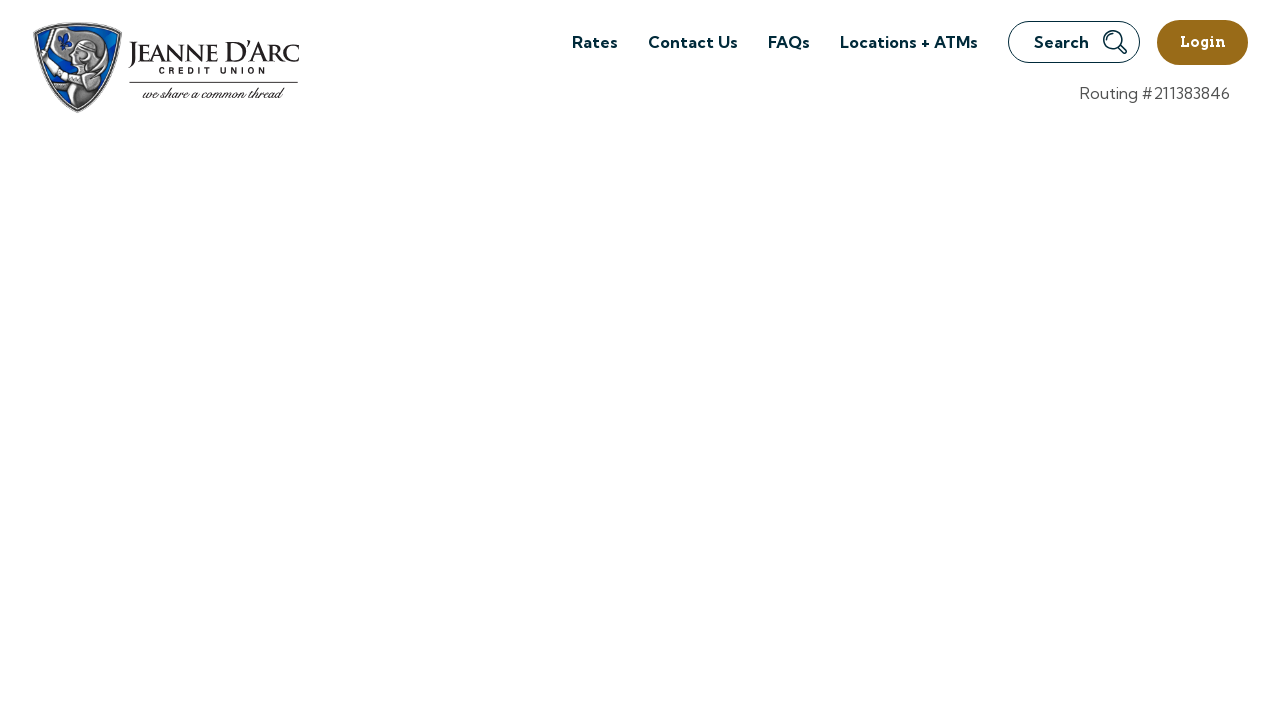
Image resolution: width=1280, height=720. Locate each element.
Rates (595, 42)
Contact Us (693, 42)
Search (1080, 42)
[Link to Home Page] (164, 70)
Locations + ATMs (909, 42)
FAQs (789, 42)
